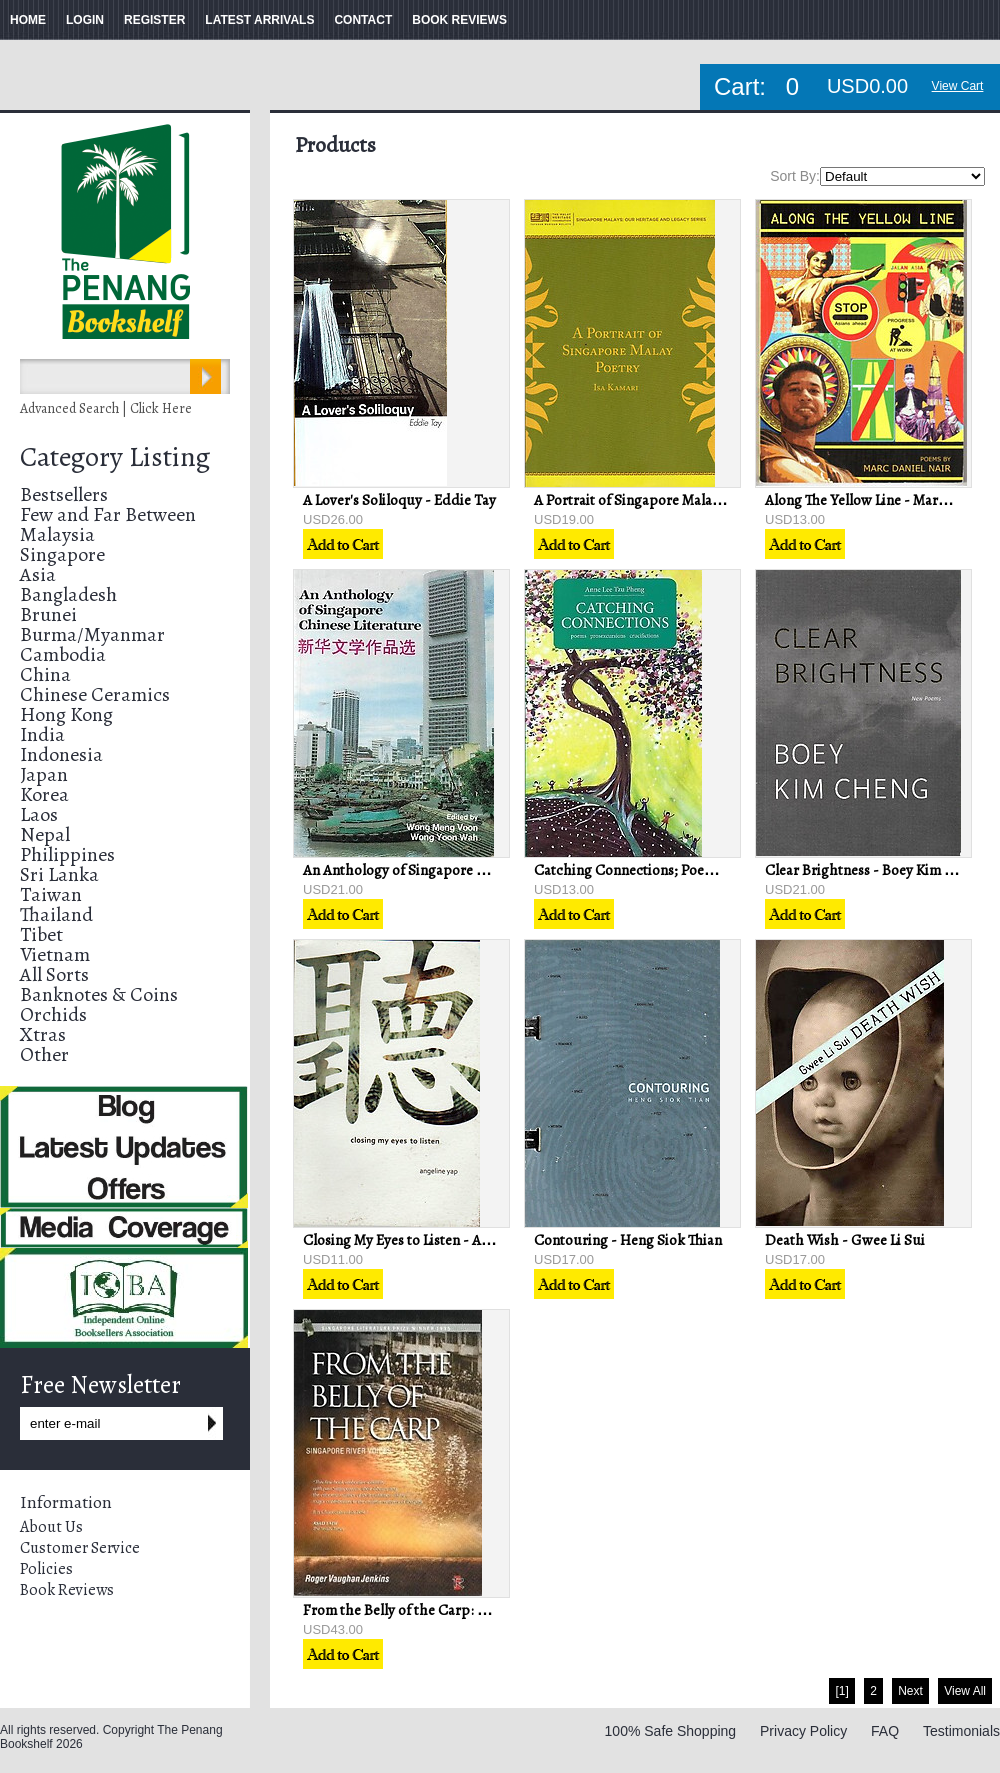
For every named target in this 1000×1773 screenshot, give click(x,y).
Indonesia (61, 754)
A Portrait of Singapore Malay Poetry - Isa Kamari (687, 500)
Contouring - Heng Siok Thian (628, 1240)
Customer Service (80, 1548)
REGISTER (154, 20)
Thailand (56, 914)
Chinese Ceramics (95, 694)
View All (965, 1691)
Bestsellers (64, 494)
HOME (28, 20)
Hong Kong (66, 714)
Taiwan (51, 894)
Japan (44, 774)
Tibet (41, 934)
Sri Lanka (59, 874)
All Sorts (54, 974)
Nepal (45, 834)
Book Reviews (67, 1590)
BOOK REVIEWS (459, 20)
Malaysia (57, 534)
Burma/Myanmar (92, 634)
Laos (39, 814)
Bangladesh (68, 594)
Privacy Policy (803, 1731)
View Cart (958, 86)
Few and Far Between (108, 514)
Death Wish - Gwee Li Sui (845, 1240)
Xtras (43, 1034)
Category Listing (115, 457)
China (45, 674)
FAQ (885, 1731)
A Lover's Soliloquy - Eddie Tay (399, 500)
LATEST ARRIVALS (259, 20)
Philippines (67, 854)
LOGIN (85, 20)
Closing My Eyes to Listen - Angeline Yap (428, 1240)
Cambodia (63, 654)
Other (44, 1054)
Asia (38, 574)
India (42, 734)
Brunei (48, 614)
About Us (51, 1527)
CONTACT (363, 20)
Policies (46, 1569)
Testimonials (961, 1731)
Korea (44, 794)
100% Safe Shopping (671, 1731)
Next (910, 1691)
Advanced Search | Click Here (106, 408)
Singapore (62, 554)
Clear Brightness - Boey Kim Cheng (875, 870)
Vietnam (55, 954)
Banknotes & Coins (99, 994)
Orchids (53, 1014)
